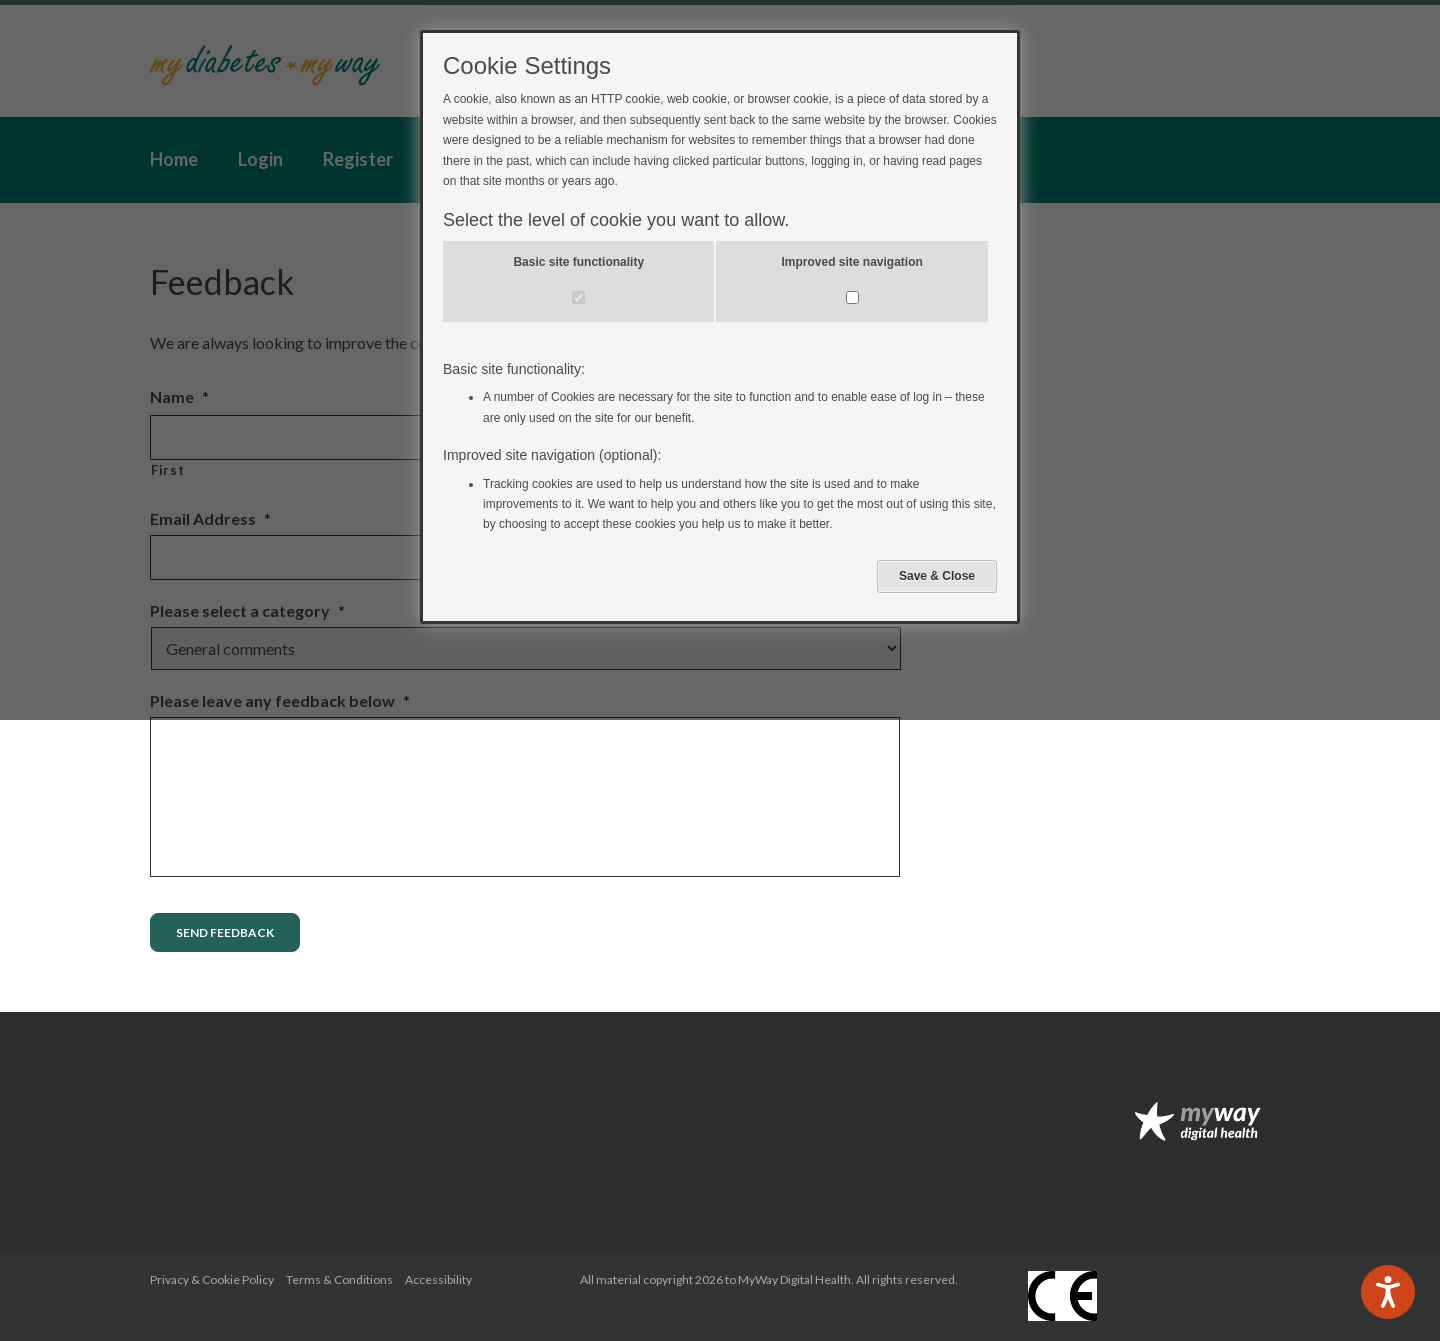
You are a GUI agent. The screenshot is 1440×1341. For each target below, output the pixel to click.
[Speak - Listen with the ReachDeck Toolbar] (1388, 1292)
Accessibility (438, 1279)
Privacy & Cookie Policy (212, 1279)
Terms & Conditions (339, 1279)
